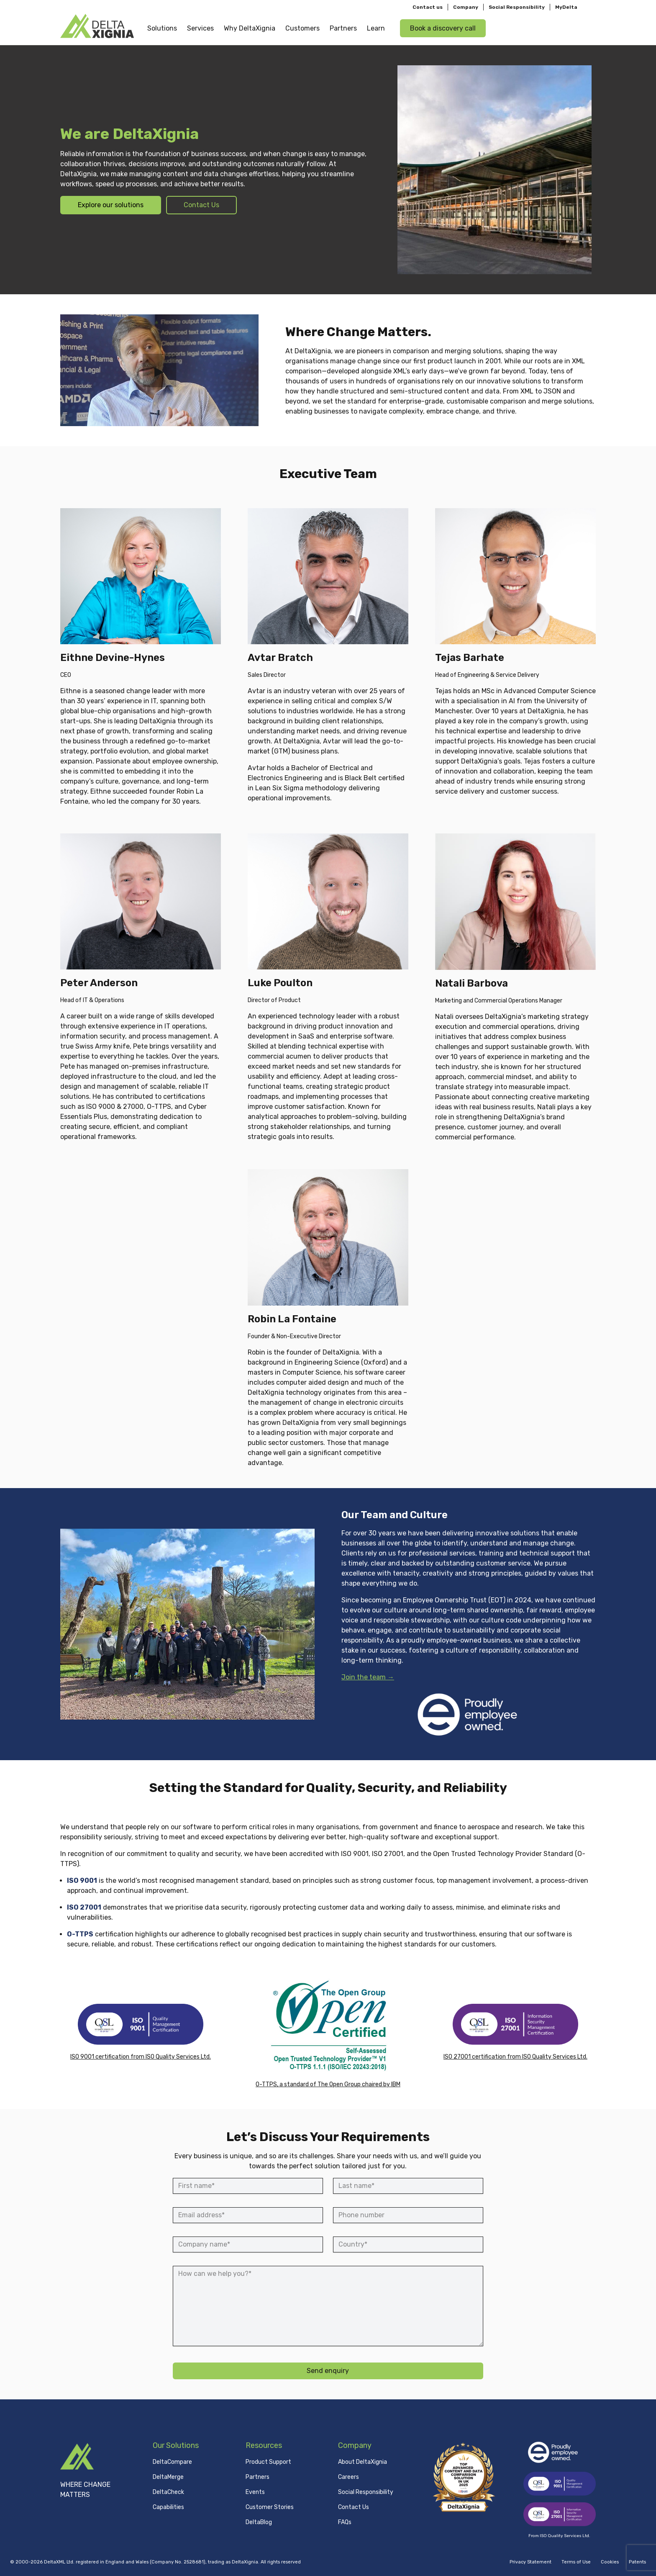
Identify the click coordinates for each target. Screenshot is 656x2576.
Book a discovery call (443, 28)
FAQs (344, 2522)
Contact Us (201, 205)
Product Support (268, 2461)
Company (465, 7)
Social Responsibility (517, 7)
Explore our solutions (111, 205)
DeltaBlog (259, 2522)
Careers (348, 2477)
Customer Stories (270, 2507)
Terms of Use (576, 2562)
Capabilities (168, 2507)
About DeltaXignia (362, 2461)
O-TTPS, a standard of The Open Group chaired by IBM (328, 2084)
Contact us (428, 7)
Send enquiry (328, 2371)
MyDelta (566, 7)
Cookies (610, 2562)
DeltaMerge (168, 2477)
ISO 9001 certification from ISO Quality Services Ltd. (140, 2056)
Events (255, 2492)
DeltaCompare (172, 2461)
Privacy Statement (530, 2562)
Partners (257, 2477)
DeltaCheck (168, 2492)
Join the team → (367, 1677)
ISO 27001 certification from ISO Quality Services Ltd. (515, 2056)
